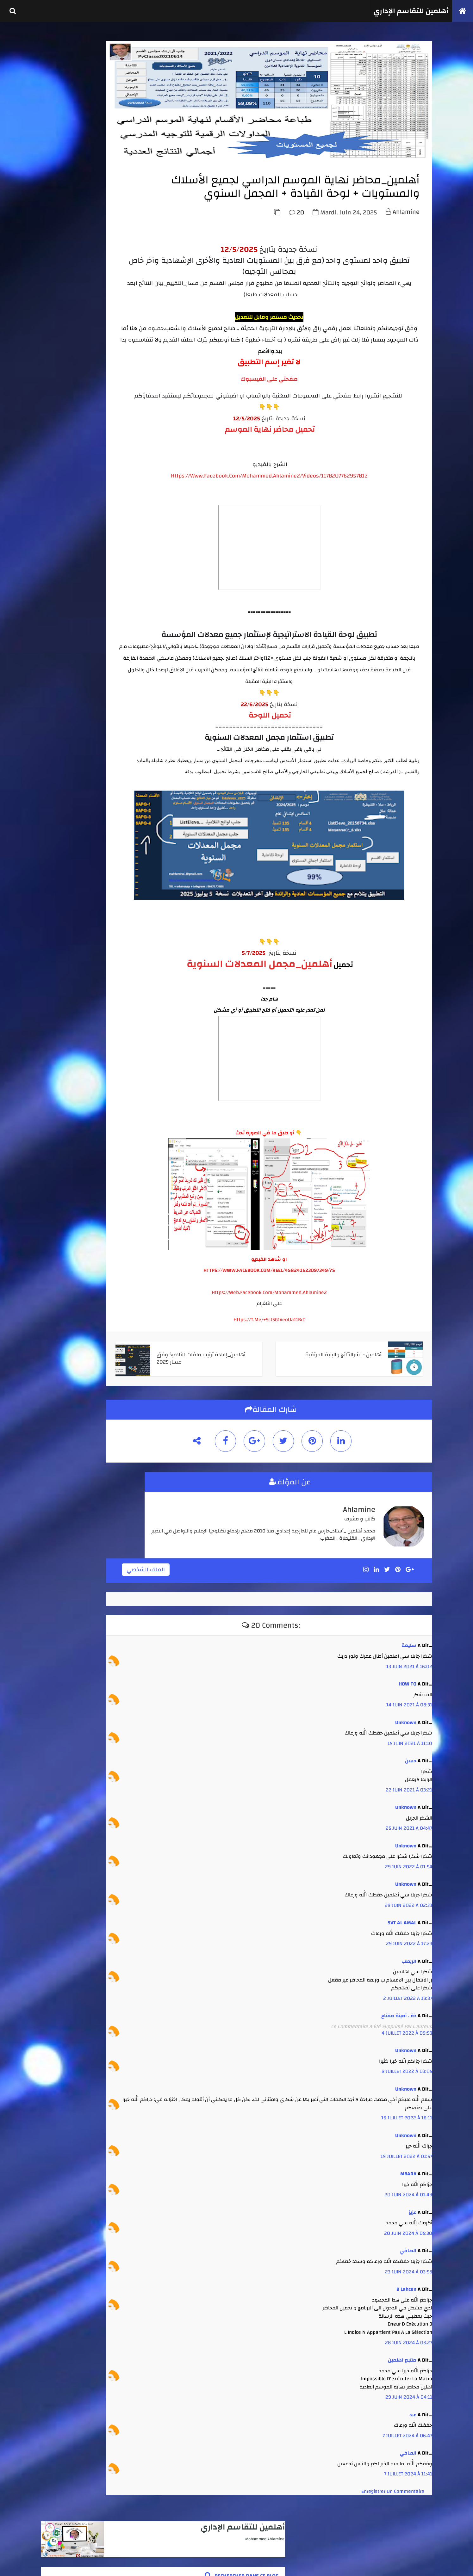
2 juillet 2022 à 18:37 (405, 2030)
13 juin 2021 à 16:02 (407, 1699)
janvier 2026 (60, 683)
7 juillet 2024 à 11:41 (406, 2506)
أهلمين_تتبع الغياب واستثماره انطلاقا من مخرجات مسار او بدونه (99, 499)
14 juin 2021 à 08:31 (407, 1737)
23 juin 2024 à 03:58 (406, 2304)
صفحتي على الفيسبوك (298, 417)
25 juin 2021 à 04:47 (407, 1860)
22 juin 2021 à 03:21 (407, 1822)
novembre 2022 (63, 767)
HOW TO (405, 1716)
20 (294, 250)
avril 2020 (58, 801)
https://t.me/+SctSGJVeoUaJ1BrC (297, 1357)
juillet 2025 (60, 718)
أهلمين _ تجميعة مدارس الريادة (102, 463)
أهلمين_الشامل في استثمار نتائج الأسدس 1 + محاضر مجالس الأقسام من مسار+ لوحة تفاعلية (98, 346)
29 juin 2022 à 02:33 (406, 1937)
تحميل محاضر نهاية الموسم (298, 478)
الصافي (406, 2283)
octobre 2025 (61, 697)
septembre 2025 (64, 704)
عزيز (410, 2244)
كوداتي (73, 2564)
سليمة (407, 1677)
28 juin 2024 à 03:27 (406, 2375)
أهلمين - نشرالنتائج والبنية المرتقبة (98, 480)
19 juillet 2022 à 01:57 (404, 2188)
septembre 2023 (64, 753)
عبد (411, 2447)
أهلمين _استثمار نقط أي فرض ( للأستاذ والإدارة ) (102, 371)
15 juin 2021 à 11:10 (408, 1775)
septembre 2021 (63, 794)
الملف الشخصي (205, 1604)
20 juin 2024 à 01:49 (406, 2227)
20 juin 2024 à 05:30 (406, 2265)
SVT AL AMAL (400, 1955)
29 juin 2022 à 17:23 (407, 1976)
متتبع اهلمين (400, 2392)
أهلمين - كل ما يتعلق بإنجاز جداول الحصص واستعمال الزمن (99, 393)
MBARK (406, 2206)
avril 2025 (58, 732)
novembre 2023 (63, 745)
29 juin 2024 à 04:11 (406, 2429)
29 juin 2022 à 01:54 (406, 1899)
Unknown (403, 1754)
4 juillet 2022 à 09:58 (405, 2065)
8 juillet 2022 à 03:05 (405, 2103)
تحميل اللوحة (298, 764)
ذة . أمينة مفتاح (396, 2048)
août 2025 (58, 711)
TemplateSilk (43, 2564)
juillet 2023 (60, 760)
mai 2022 (57, 781)
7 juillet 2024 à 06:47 (405, 2468)
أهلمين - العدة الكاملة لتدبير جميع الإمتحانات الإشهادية (99, 321)
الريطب (407, 1993)
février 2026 (60, 676)
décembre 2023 (63, 739)
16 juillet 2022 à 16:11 (404, 2150)
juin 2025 (57, 725)
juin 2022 (57, 774)
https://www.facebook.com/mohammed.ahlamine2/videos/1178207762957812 (297, 525)
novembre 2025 (63, 690)
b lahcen (404, 2321)
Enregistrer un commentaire (390, 2523)
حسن (408, 1793)
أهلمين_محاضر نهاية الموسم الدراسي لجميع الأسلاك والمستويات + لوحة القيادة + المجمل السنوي (97, 440)
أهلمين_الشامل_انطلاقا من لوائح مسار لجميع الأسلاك (100, 415)
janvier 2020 (60, 808)
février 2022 (60, 788)
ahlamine (404, 250)
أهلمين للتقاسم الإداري (406, 11)
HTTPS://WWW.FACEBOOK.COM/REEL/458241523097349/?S (298, 1307)
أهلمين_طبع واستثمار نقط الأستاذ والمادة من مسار (99, 521)
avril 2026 (58, 669)
